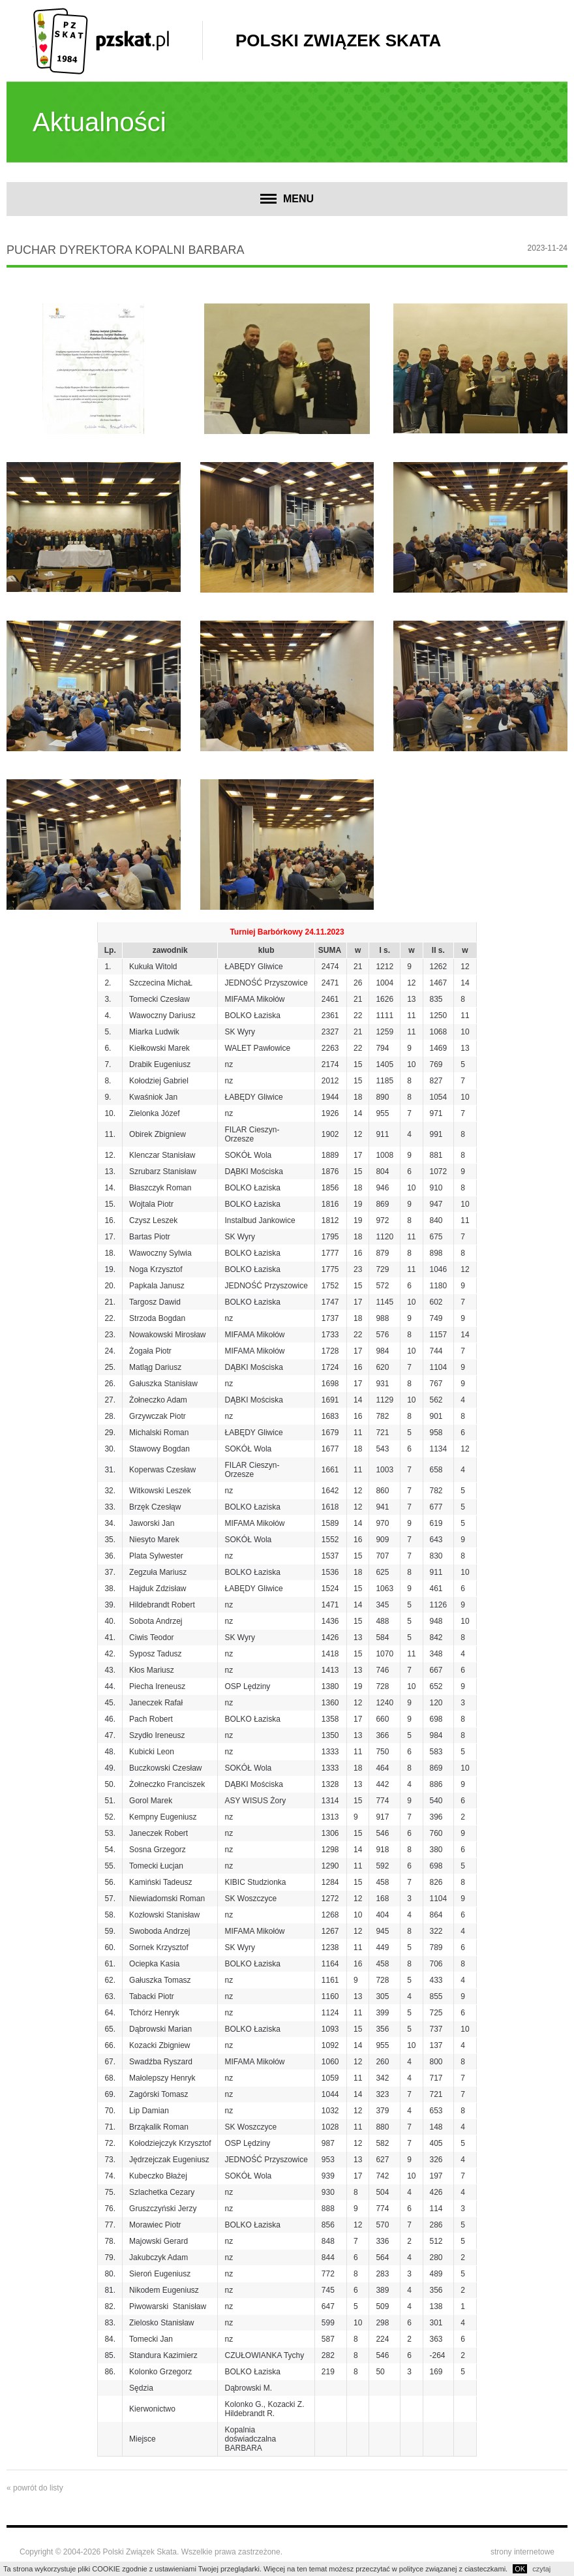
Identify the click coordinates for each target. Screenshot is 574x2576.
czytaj (541, 2569)
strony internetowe (522, 2551)
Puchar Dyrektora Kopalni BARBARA (125, 249)
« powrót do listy (35, 2487)
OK (520, 2569)
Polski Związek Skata (338, 40)
